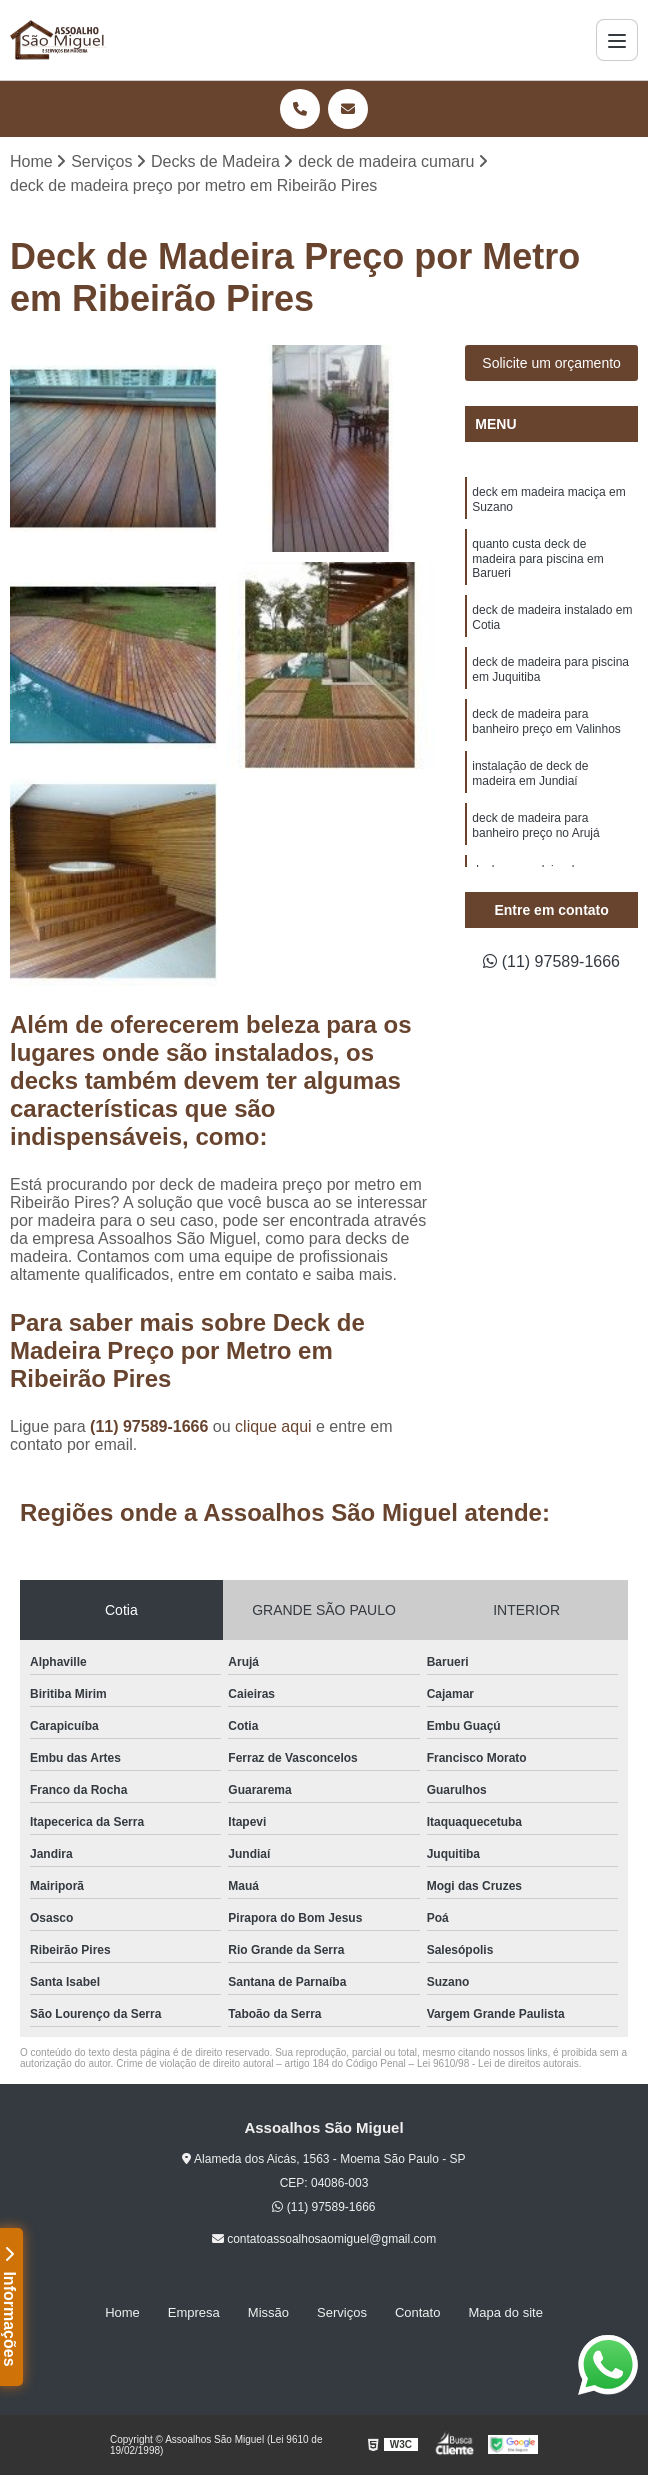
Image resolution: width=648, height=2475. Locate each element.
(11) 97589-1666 (151, 1426)
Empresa (194, 2312)
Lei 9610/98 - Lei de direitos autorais (498, 2063)
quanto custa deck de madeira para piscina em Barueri (537, 558)
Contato (418, 2312)
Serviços (342, 2312)
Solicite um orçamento (551, 363)
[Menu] (617, 40)
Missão (268, 2312)
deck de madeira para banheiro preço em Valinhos (546, 721)
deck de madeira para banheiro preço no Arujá (535, 825)
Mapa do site (505, 2312)
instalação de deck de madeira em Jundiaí (530, 773)
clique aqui (273, 1426)
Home (122, 2312)
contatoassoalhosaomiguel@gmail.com (324, 2239)
